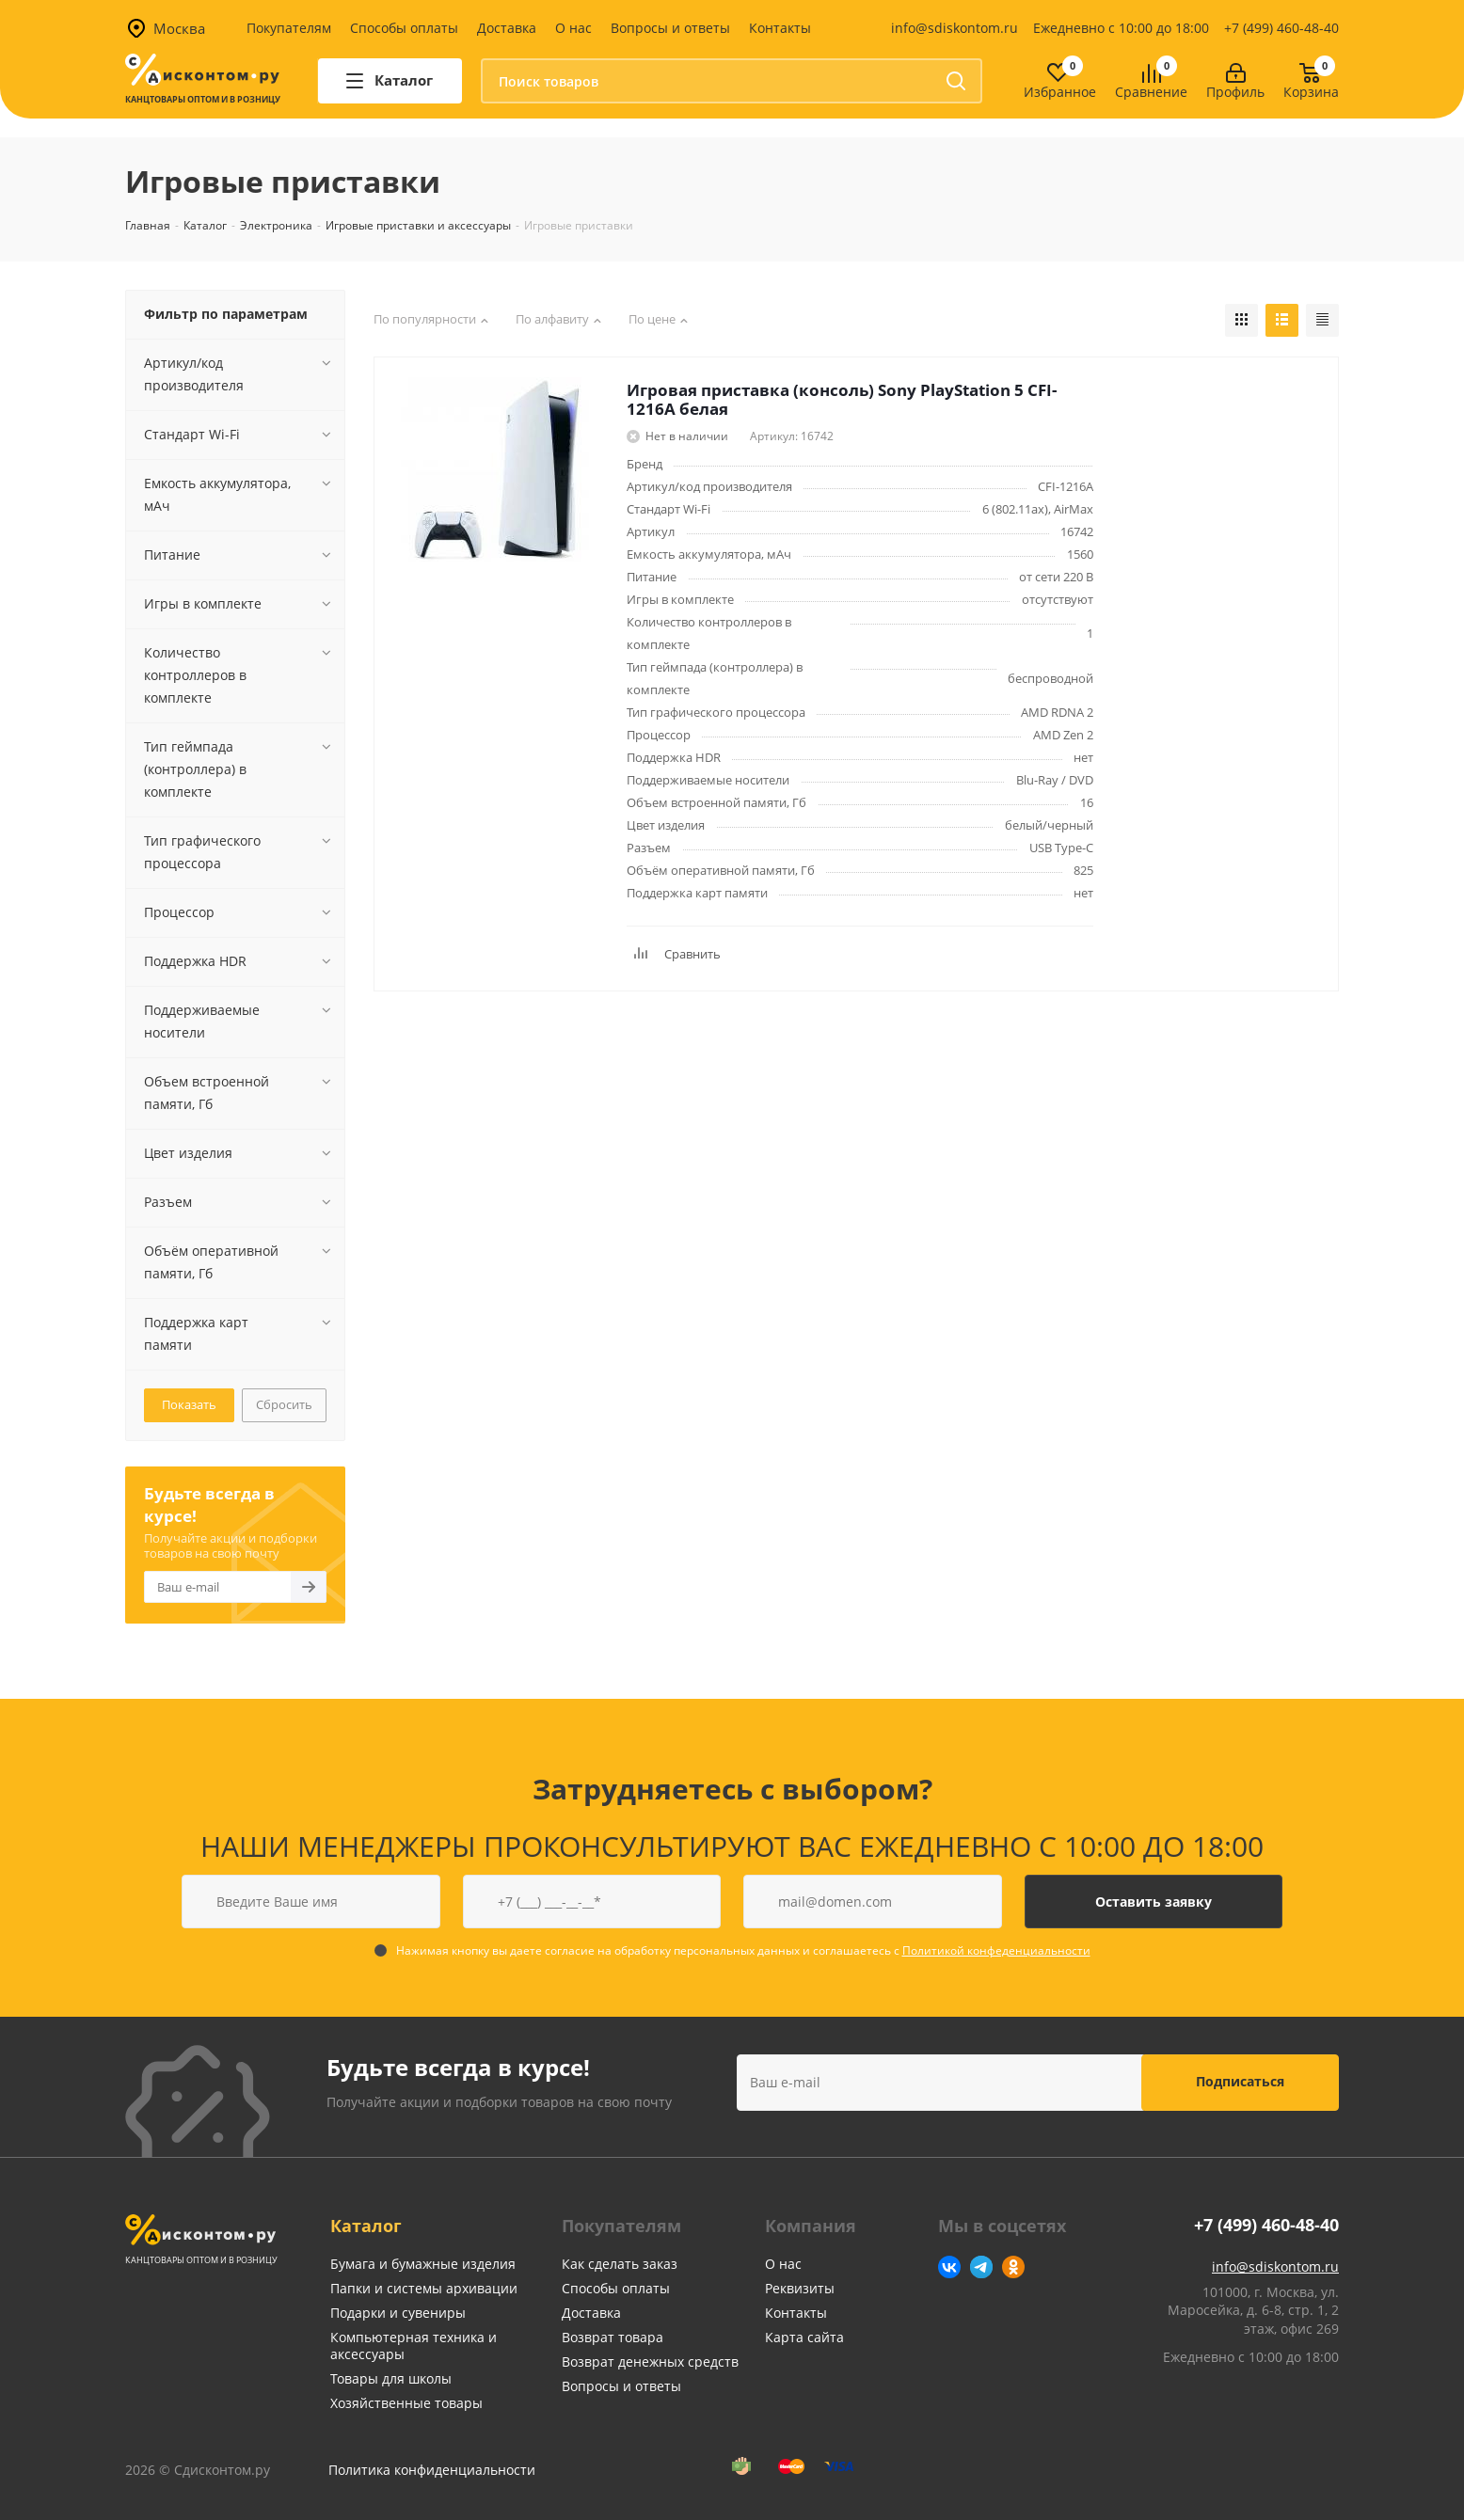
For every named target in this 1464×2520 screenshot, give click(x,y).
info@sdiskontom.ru (954, 28)
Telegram (981, 2267)
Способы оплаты (404, 28)
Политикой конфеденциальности (996, 1950)
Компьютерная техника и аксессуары (413, 2345)
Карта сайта (804, 2337)
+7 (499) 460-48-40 (1281, 28)
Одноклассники (1013, 2267)
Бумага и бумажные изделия (423, 2264)
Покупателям (289, 28)
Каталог (366, 2225)
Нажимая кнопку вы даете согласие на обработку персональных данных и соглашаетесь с (743, 1950)
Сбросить (284, 1404)
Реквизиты (800, 2288)
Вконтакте (949, 2267)
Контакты (780, 28)
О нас (573, 28)
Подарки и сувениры (398, 2313)
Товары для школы (391, 2378)
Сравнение (1151, 93)
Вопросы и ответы (670, 28)
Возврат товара (612, 2337)
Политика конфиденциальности (431, 2470)
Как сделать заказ (619, 2264)
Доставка (506, 28)
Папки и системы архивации (423, 2288)
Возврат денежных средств (650, 2361)
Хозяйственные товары (406, 2403)
